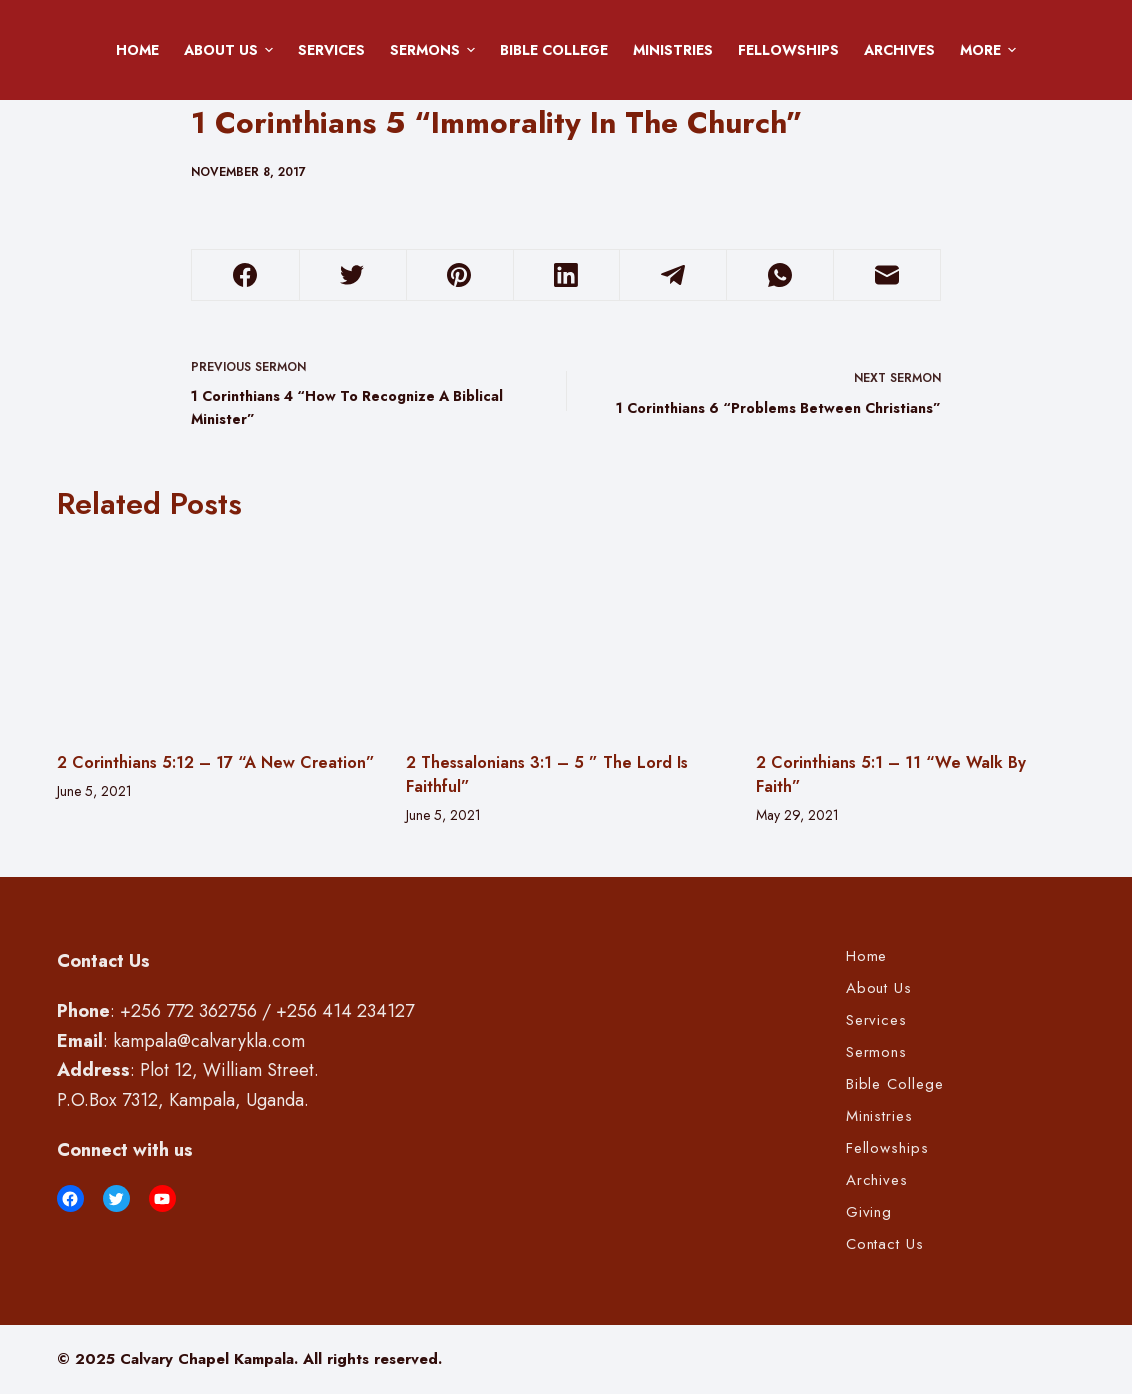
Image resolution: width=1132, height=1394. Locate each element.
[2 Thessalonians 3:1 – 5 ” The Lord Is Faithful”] (566, 636)
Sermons (436, 50)
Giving (869, 1213)
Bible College (554, 50)
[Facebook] (246, 275)
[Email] (887, 275)
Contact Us (885, 1245)
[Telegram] (673, 275)
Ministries (673, 50)
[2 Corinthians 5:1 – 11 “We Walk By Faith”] (916, 636)
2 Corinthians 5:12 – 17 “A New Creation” (216, 762)
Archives (899, 50)
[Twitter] (353, 275)
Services (331, 50)
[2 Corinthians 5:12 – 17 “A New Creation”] (217, 636)
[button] (269, 50)
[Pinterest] (460, 275)
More (991, 50)
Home (137, 50)
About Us (232, 50)
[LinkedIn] (567, 275)
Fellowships (788, 50)
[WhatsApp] (780, 275)
